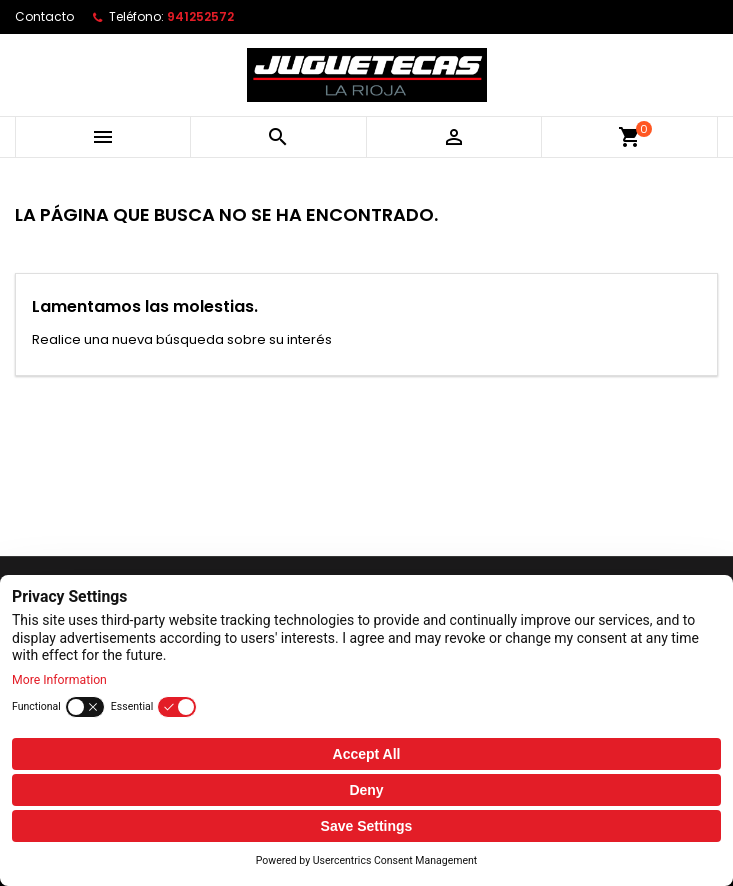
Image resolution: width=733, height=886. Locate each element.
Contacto (44, 16)
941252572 (200, 16)
